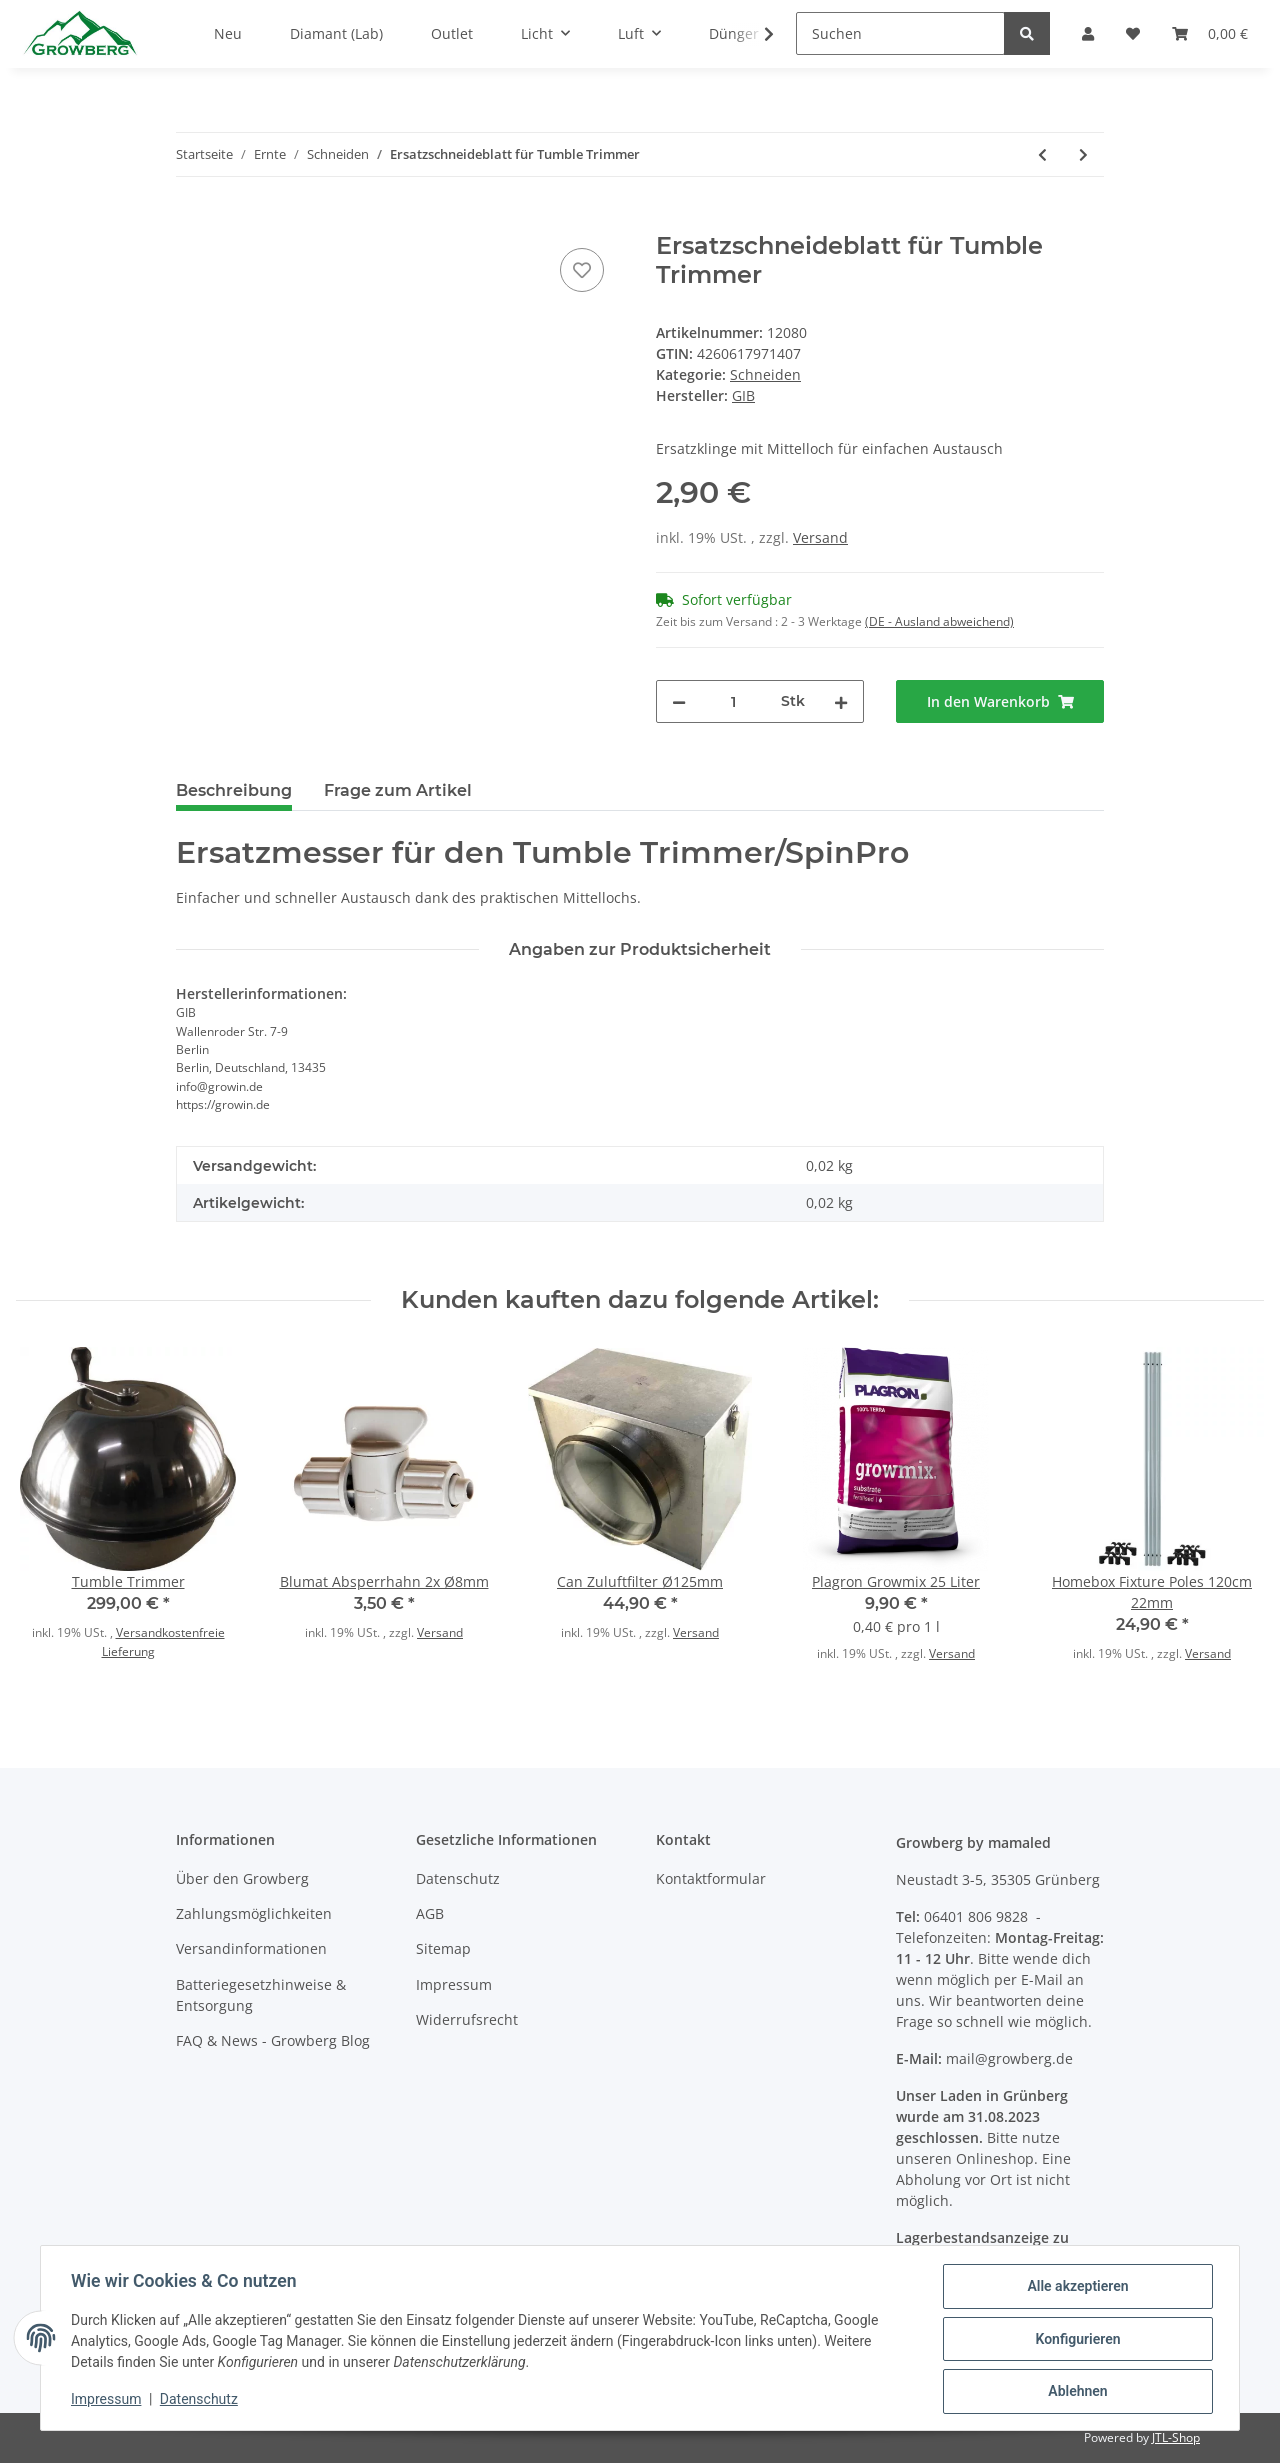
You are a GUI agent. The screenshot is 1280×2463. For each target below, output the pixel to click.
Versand (820, 537)
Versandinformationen (251, 1948)
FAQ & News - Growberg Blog (273, 2040)
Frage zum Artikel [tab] (398, 790)
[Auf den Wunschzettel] (582, 270)
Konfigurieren (1075, 2340)
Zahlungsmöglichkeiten (254, 1913)
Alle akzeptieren (1075, 2288)
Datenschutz (458, 1878)
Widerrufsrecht (467, 2019)
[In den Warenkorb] (192, 221)
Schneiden (765, 374)
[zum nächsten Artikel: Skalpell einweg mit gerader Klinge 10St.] (1083, 154)
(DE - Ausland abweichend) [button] (939, 621)
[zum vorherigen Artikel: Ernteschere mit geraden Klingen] (1042, 154)
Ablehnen (1075, 2392)
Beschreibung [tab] (234, 790)
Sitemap (443, 1948)
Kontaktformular (711, 1878)
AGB (430, 1913)
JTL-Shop (1176, 2437)
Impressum (454, 1984)
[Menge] (733, 701)
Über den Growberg (242, 1878)
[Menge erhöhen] (841, 701)
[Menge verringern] (679, 701)
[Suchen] (900, 33)
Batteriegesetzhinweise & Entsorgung (261, 1995)
